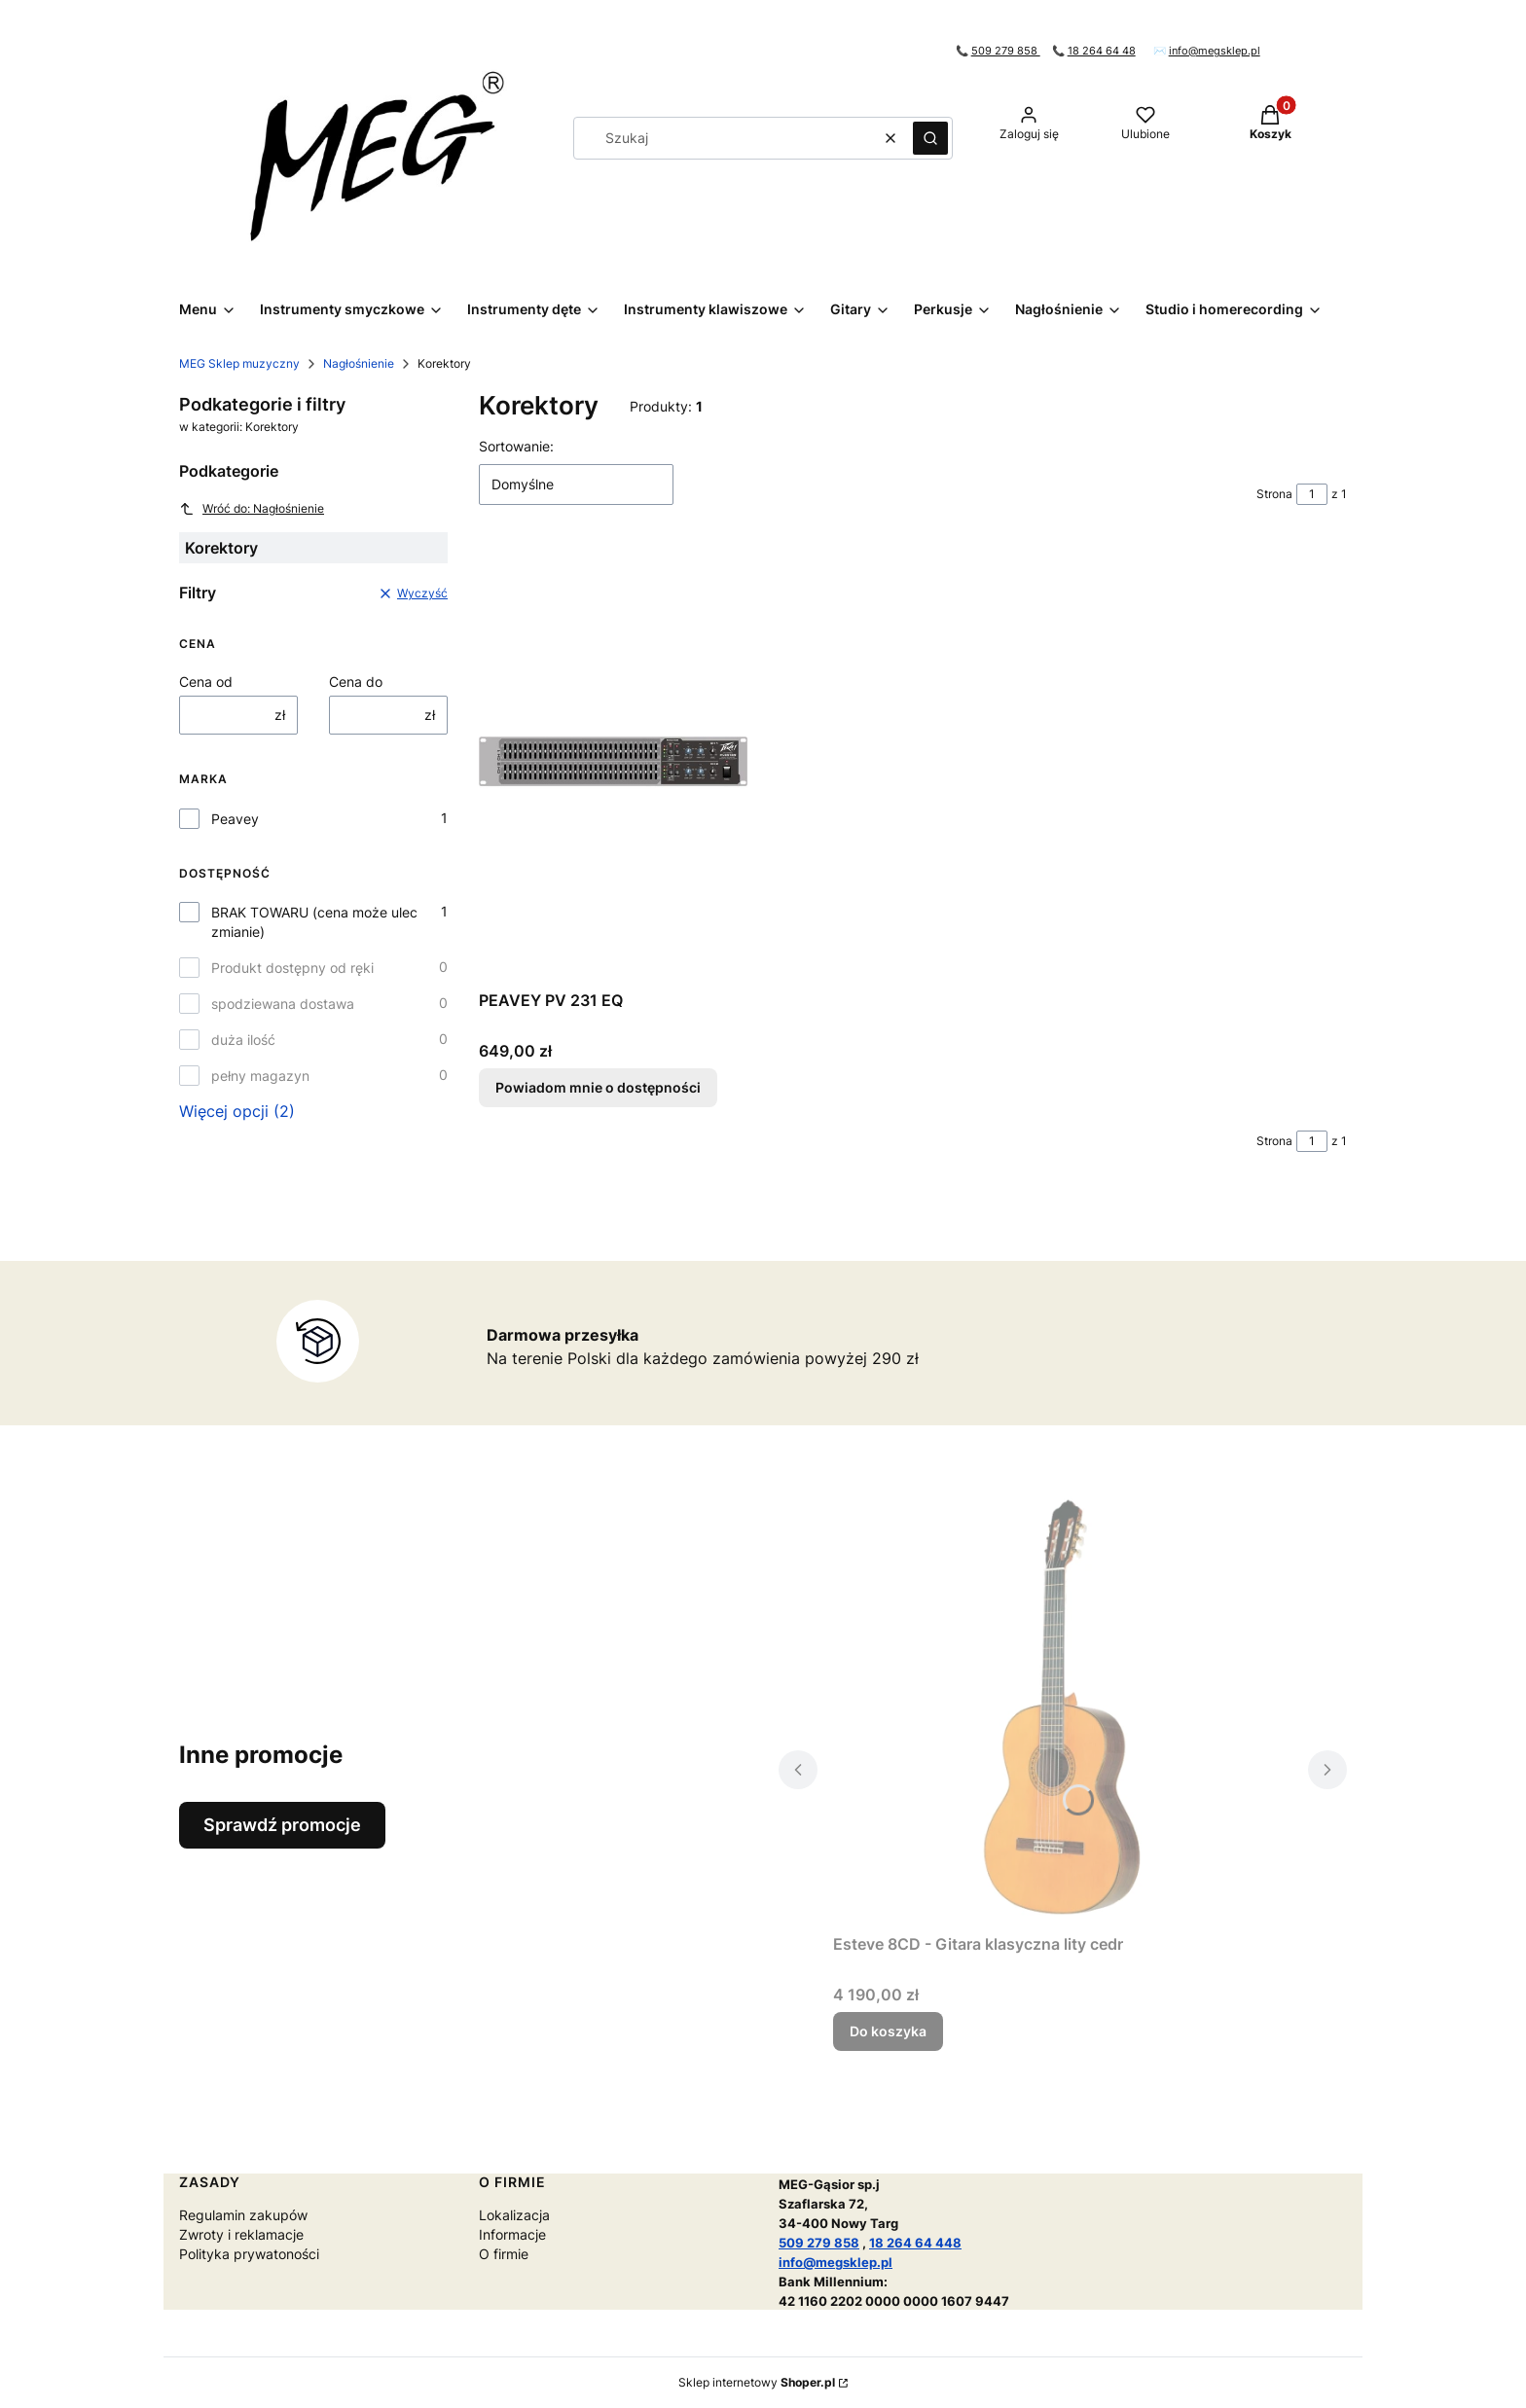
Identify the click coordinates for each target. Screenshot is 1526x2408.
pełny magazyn (260, 1075)
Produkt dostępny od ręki (292, 967)
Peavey (235, 818)
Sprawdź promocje (282, 1825)
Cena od (206, 681)
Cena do (355, 681)
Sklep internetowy (756, 2382)
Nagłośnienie (358, 363)
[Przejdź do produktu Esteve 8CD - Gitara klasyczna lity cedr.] (1062, 1706)
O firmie (503, 2254)
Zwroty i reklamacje (241, 2234)
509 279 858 (1005, 51)
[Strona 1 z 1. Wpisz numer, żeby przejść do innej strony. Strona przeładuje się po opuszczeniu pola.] (1311, 494)
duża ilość (243, 1039)
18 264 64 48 (1102, 51)
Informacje (512, 2234)
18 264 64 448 (915, 2242)
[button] (930, 138)
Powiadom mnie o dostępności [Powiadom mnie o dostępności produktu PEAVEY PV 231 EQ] (598, 1087)
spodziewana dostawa (282, 1003)
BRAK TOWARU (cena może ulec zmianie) (314, 922)
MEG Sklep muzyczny (239, 363)
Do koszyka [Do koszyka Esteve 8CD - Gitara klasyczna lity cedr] (888, 2031)
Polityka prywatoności (249, 2254)
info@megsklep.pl (1214, 51)
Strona (1274, 493)
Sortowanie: (516, 446)
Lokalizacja (514, 2215)
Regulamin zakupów (243, 2215)
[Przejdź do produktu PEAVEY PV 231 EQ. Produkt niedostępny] (613, 763)
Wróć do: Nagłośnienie (251, 509)
